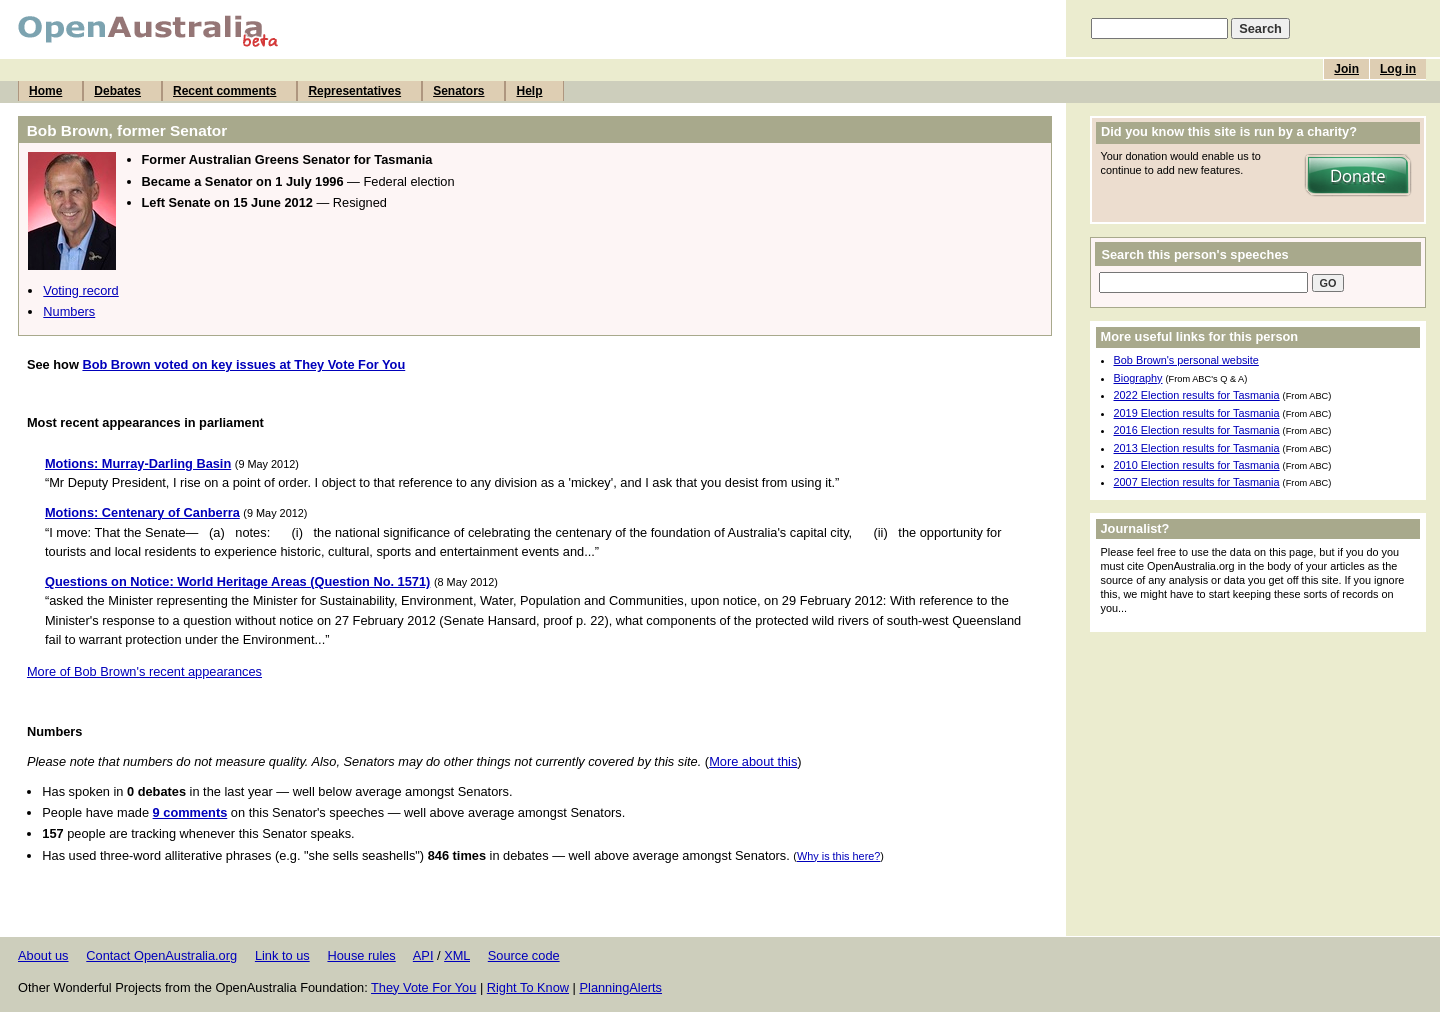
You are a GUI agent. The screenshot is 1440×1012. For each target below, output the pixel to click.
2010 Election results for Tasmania (1197, 465)
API (423, 955)
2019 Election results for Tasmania (1197, 413)
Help (529, 91)
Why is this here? (838, 856)
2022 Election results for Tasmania (1197, 395)
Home (45, 91)
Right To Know (528, 987)
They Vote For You (423, 987)
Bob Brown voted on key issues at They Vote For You (243, 364)
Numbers (69, 311)
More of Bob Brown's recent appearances (144, 671)
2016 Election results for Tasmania (1197, 430)
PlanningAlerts (621, 987)
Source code (524, 955)
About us (43, 955)
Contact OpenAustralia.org (161, 955)
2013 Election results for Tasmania (1197, 448)
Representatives (354, 91)
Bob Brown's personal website (1186, 360)
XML (457, 955)
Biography (1138, 378)
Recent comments (224, 91)
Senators (458, 91)
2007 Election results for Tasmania (1197, 482)
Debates (117, 91)
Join (1346, 69)
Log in (1398, 69)
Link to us (282, 955)
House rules (361, 955)
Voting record (80, 290)
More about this (753, 761)
